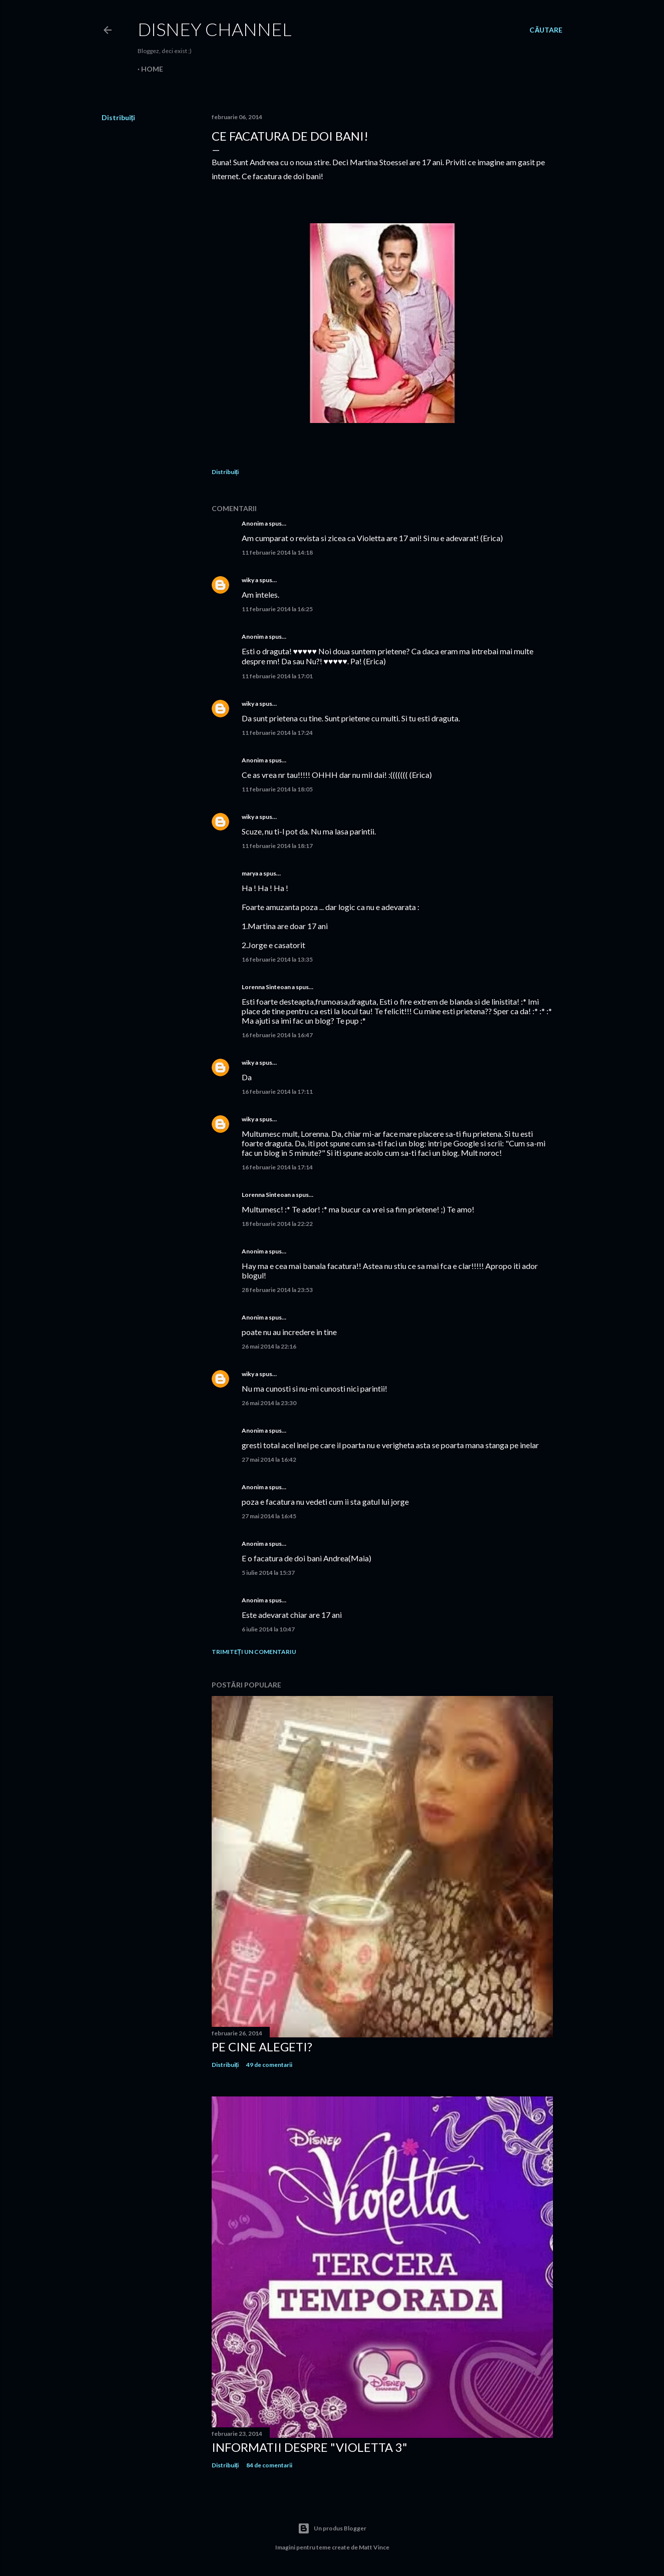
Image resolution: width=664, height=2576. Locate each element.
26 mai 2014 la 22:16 (269, 1346)
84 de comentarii (269, 2465)
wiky (248, 580)
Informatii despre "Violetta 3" (309, 2447)
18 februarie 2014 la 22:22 (277, 1223)
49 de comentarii (269, 2064)
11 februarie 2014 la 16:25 (277, 609)
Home (152, 69)
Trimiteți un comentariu (254, 1651)
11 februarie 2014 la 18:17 (277, 845)
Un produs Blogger (332, 2528)
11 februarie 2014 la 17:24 (277, 732)
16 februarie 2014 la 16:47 (277, 1035)
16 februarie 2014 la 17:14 (277, 1167)
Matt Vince (374, 2547)
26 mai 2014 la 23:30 (269, 1403)
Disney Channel (215, 29)
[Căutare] (545, 30)
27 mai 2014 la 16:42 (269, 1459)
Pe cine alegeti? (262, 2046)
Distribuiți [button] (119, 117)
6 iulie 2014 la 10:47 (268, 1629)
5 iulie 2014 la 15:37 (268, 1572)
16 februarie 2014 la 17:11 (277, 1091)
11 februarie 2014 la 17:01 (277, 676)
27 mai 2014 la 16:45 (269, 1516)
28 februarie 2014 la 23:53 (277, 1290)
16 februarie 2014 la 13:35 (277, 959)
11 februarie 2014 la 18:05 (277, 789)
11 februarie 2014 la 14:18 (277, 552)
